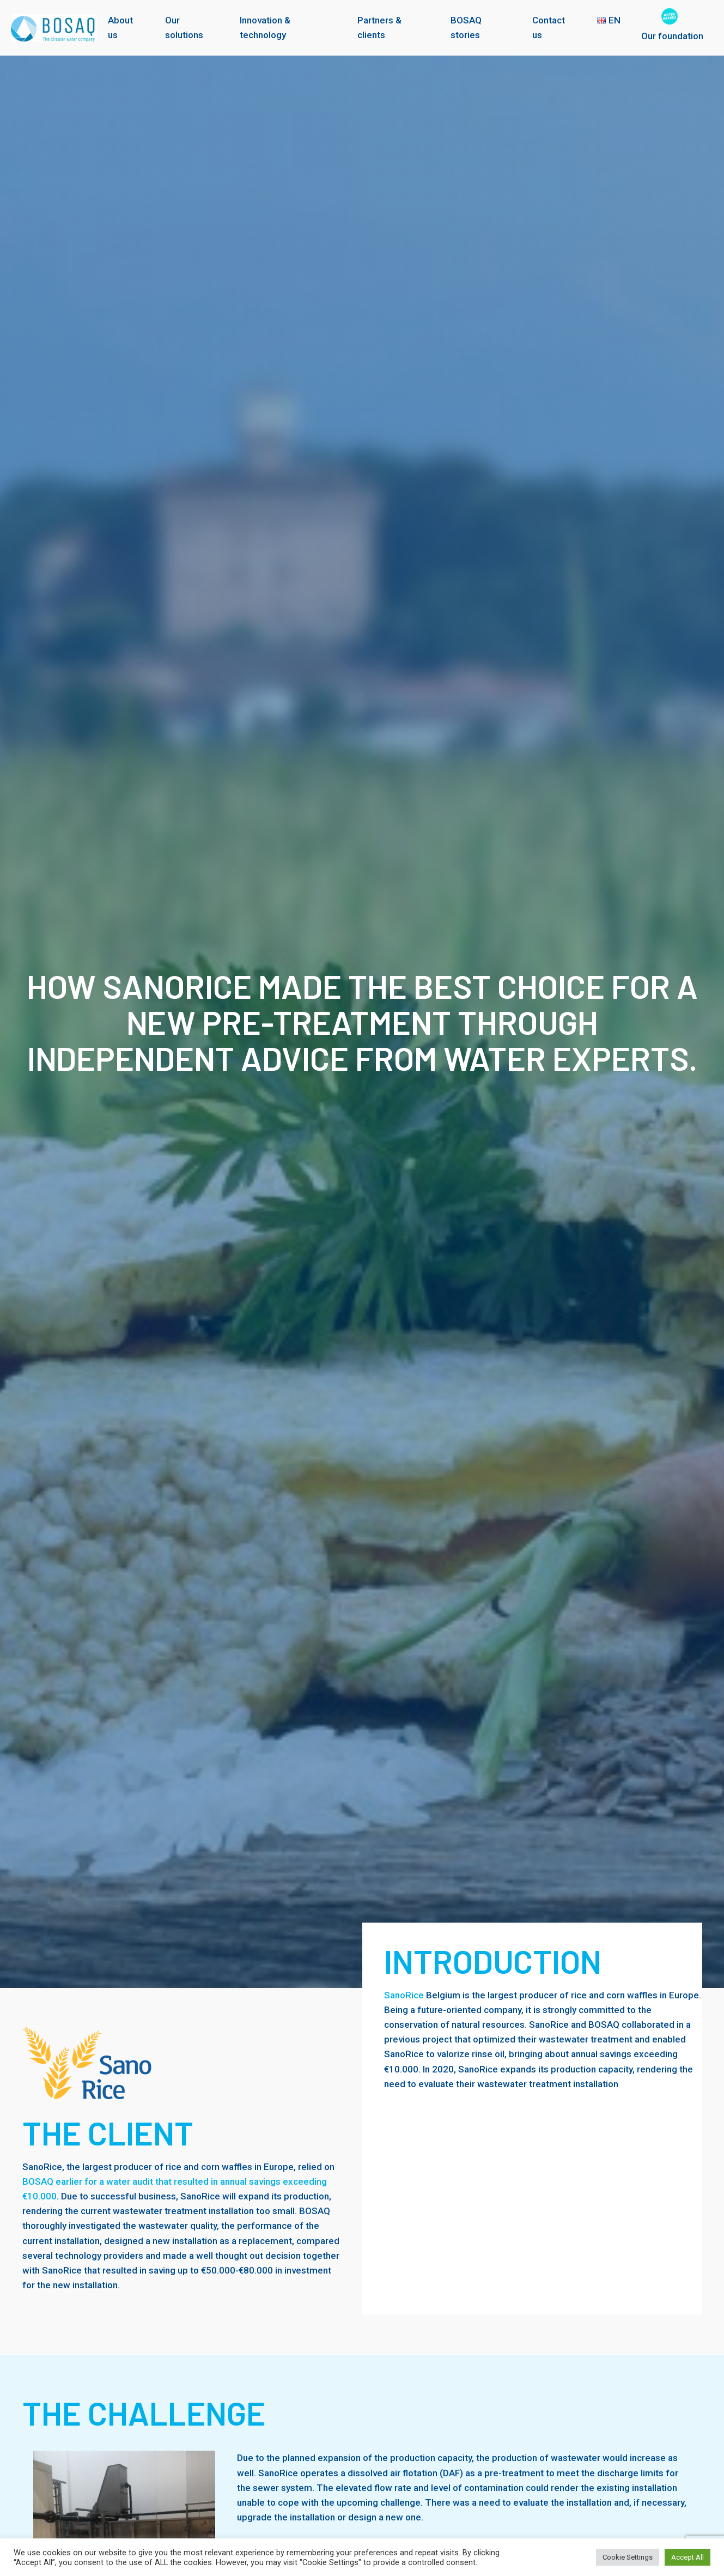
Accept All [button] (687, 2557)
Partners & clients (379, 27)
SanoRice (404, 1995)
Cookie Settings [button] (628, 2557)
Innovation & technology (265, 27)
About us (120, 27)
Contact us (548, 27)
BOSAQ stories (466, 27)
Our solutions (184, 27)
